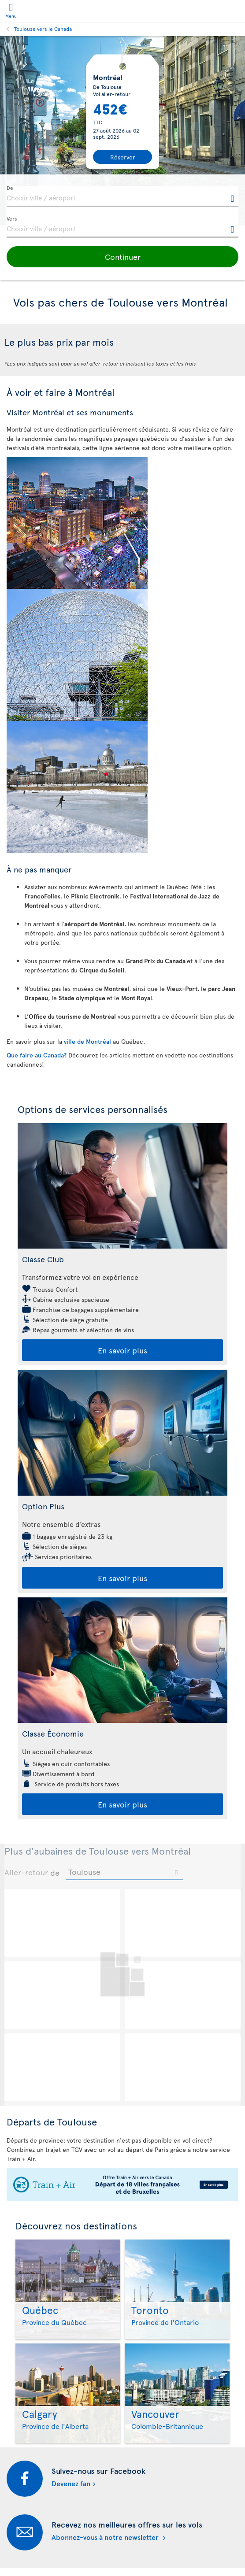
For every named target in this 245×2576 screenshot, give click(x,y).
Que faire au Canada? (37, 1055)
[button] (122, 256)
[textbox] (122, 196)
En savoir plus (122, 1350)
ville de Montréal (88, 1041)
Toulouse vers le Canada (43, 28)
